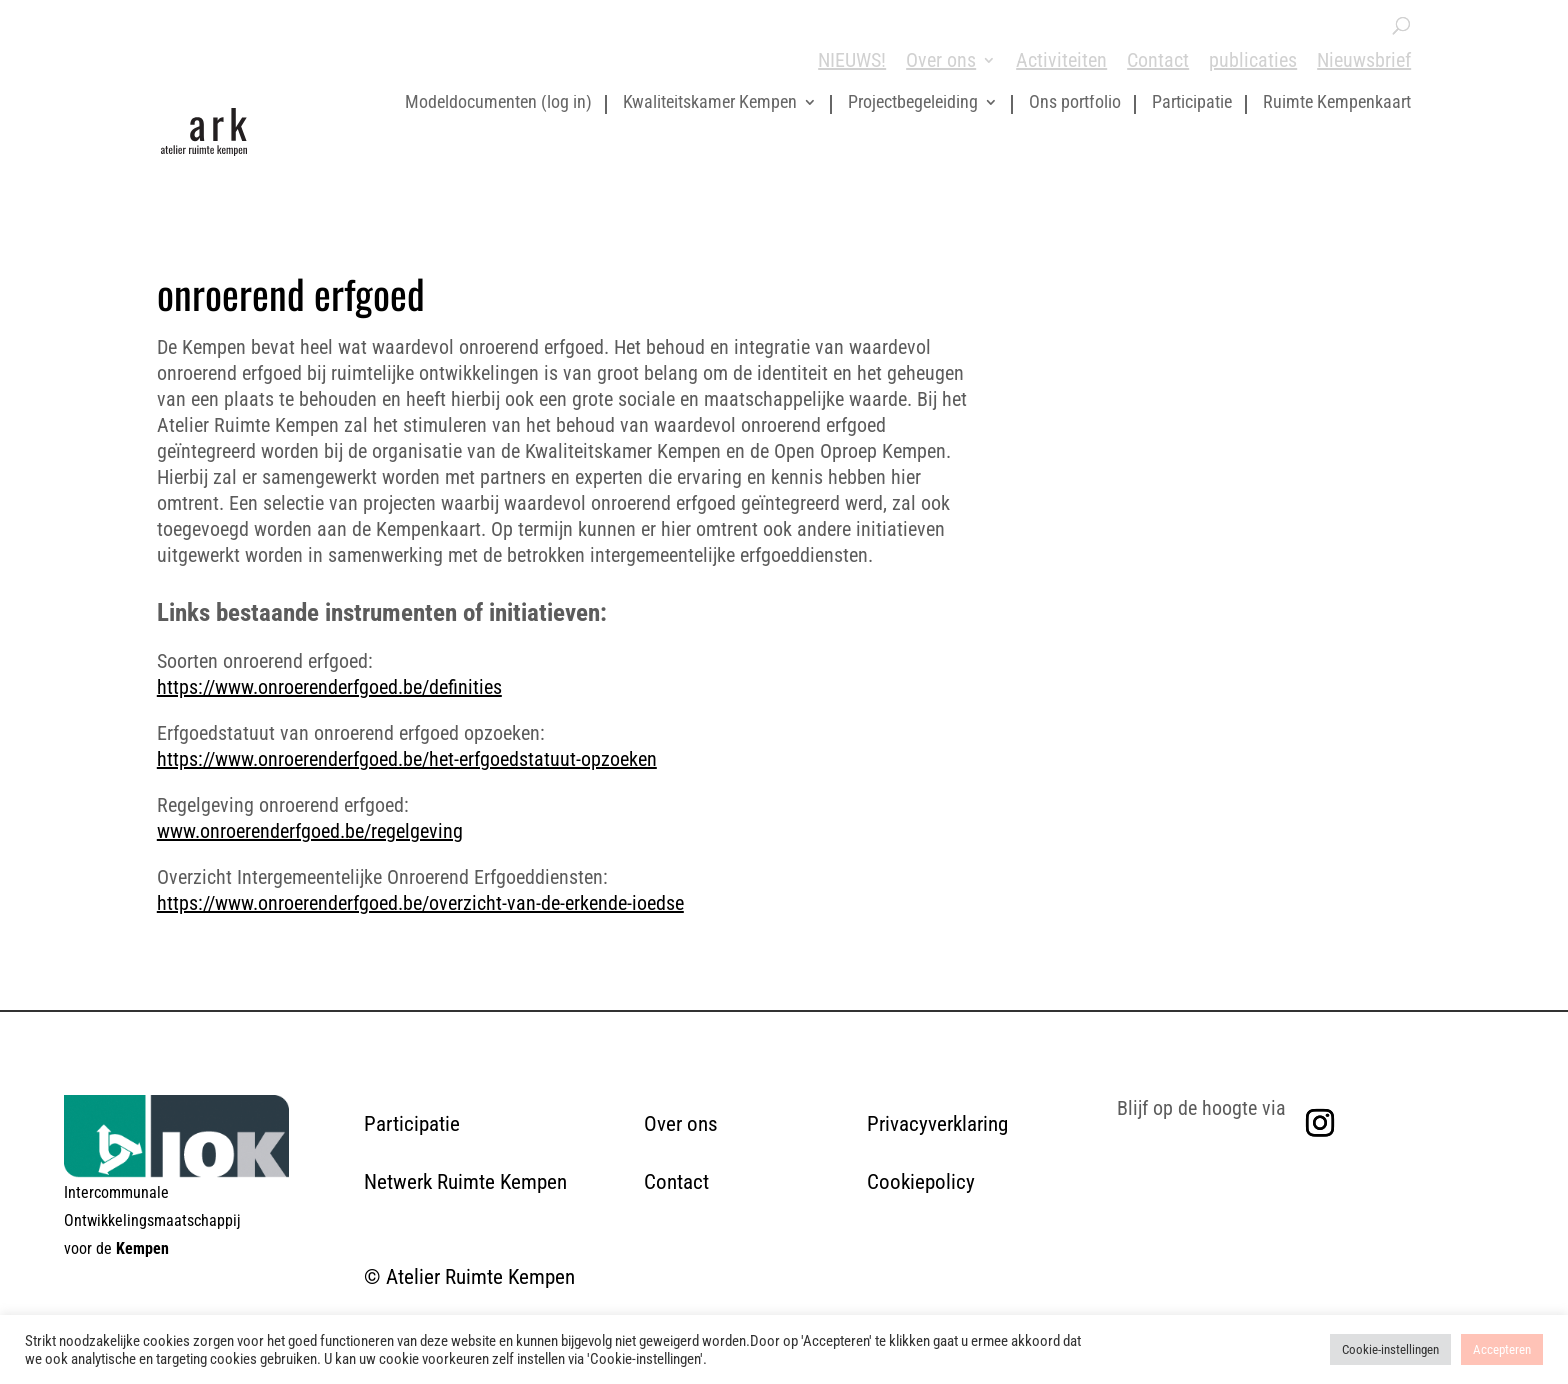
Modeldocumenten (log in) (498, 103)
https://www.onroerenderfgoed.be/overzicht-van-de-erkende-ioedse (420, 903)
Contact (1158, 60)
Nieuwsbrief (1364, 60)
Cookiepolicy (921, 1182)
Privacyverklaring (937, 1124)
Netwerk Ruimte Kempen (465, 1182)
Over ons (941, 60)
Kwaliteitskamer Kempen (710, 103)
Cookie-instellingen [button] (1390, 1349)
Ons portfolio (1075, 103)
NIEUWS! (852, 60)
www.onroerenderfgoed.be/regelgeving (310, 831)
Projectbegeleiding (913, 103)
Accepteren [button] (1502, 1349)
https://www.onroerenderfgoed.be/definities (329, 687)
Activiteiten (1061, 60)
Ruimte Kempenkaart (1337, 103)
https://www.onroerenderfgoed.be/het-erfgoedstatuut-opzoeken (407, 759)
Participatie (1192, 103)
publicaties (1253, 60)
